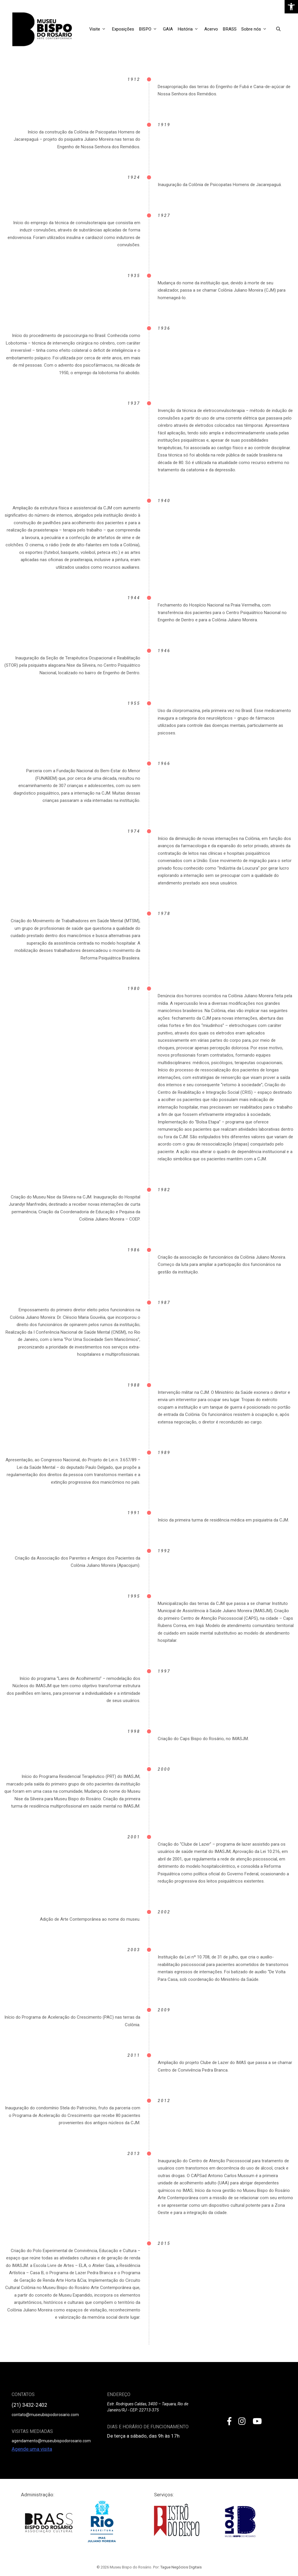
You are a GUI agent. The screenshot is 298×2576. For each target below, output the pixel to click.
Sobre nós (255, 29)
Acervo (211, 29)
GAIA (168, 29)
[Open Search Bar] (278, 29)
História (190, 29)
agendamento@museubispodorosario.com (51, 2440)
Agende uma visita (32, 2449)
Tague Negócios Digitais (181, 2567)
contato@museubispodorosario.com (45, 2414)
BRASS (230, 29)
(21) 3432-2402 (29, 2405)
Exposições (123, 29)
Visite (99, 29)
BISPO (150, 29)
